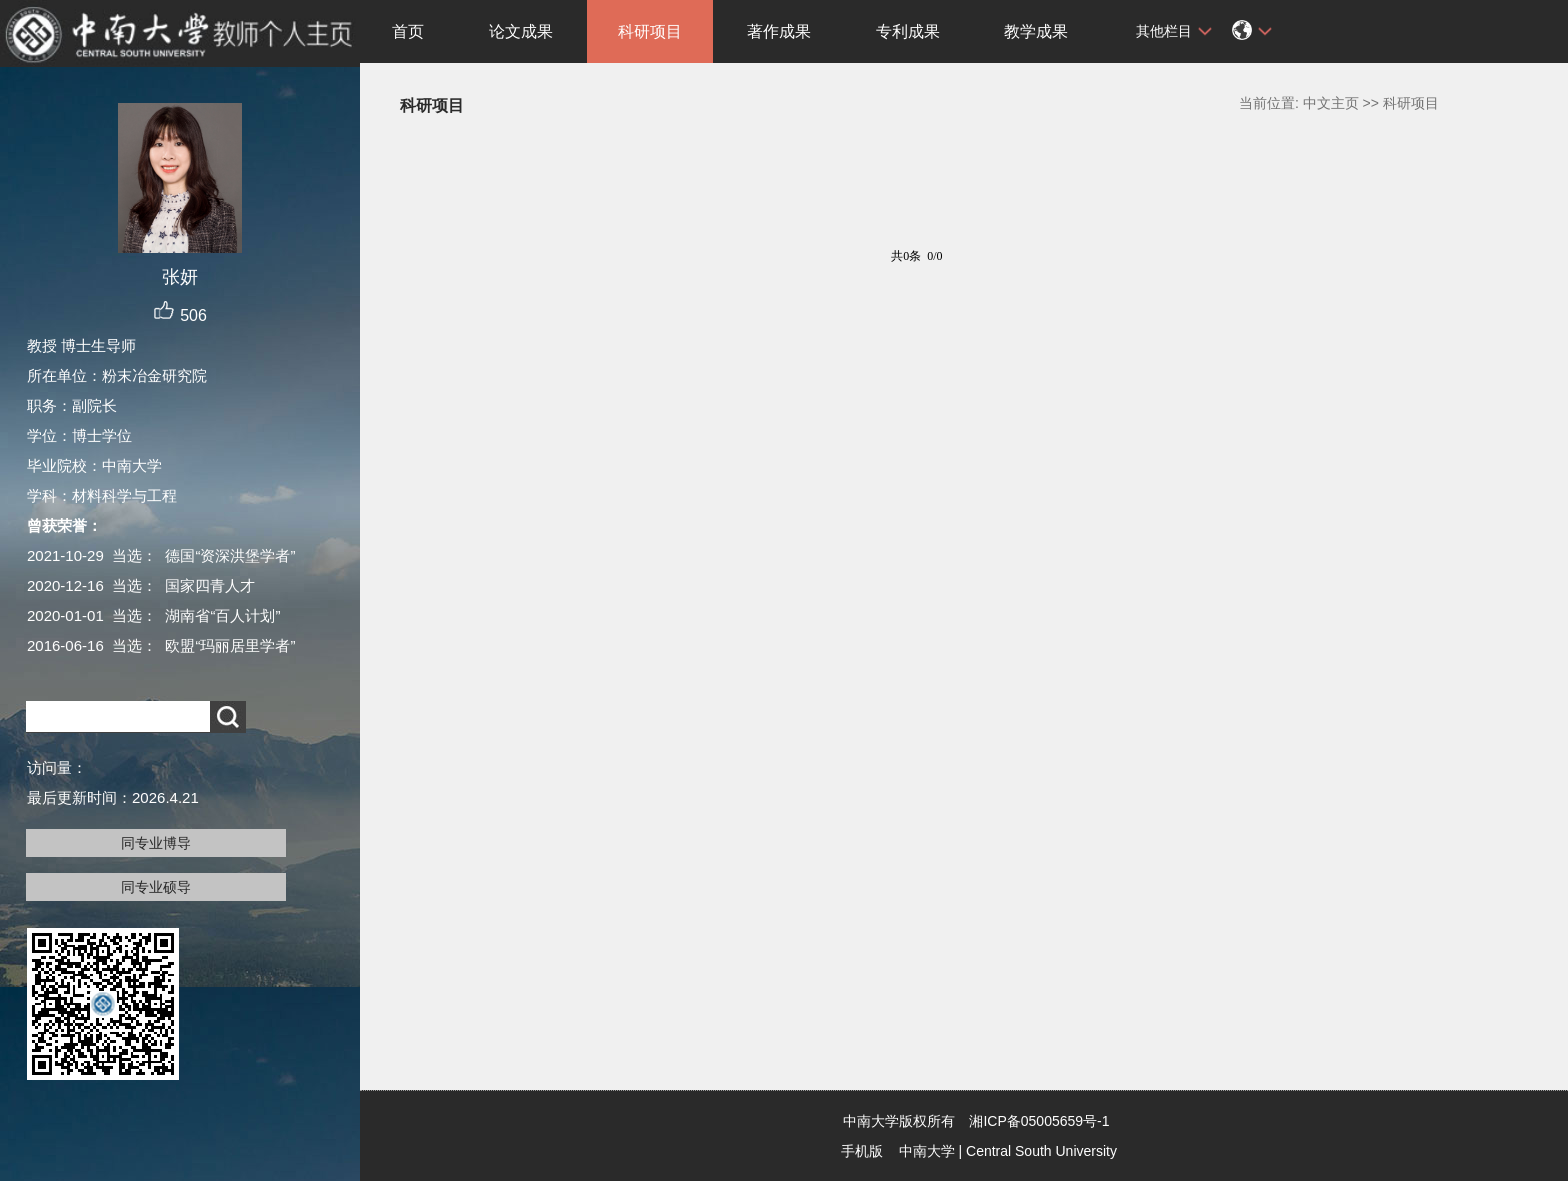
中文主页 (1331, 103)
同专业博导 (156, 843)
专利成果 (908, 31)
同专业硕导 (156, 887)
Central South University (1041, 1151)
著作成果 (779, 31)
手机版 (862, 1151)
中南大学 (927, 1151)
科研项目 (650, 31)
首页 (408, 31)
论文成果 (521, 31)
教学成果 (1036, 31)
